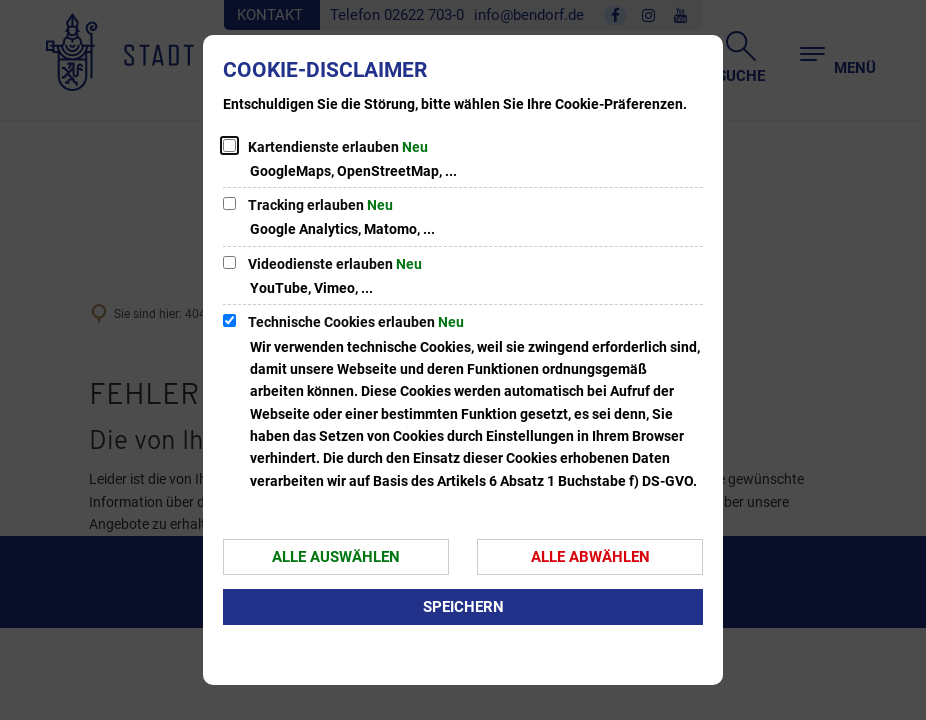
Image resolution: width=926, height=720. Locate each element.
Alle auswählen (336, 557)
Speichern (463, 607)
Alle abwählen (590, 557)
